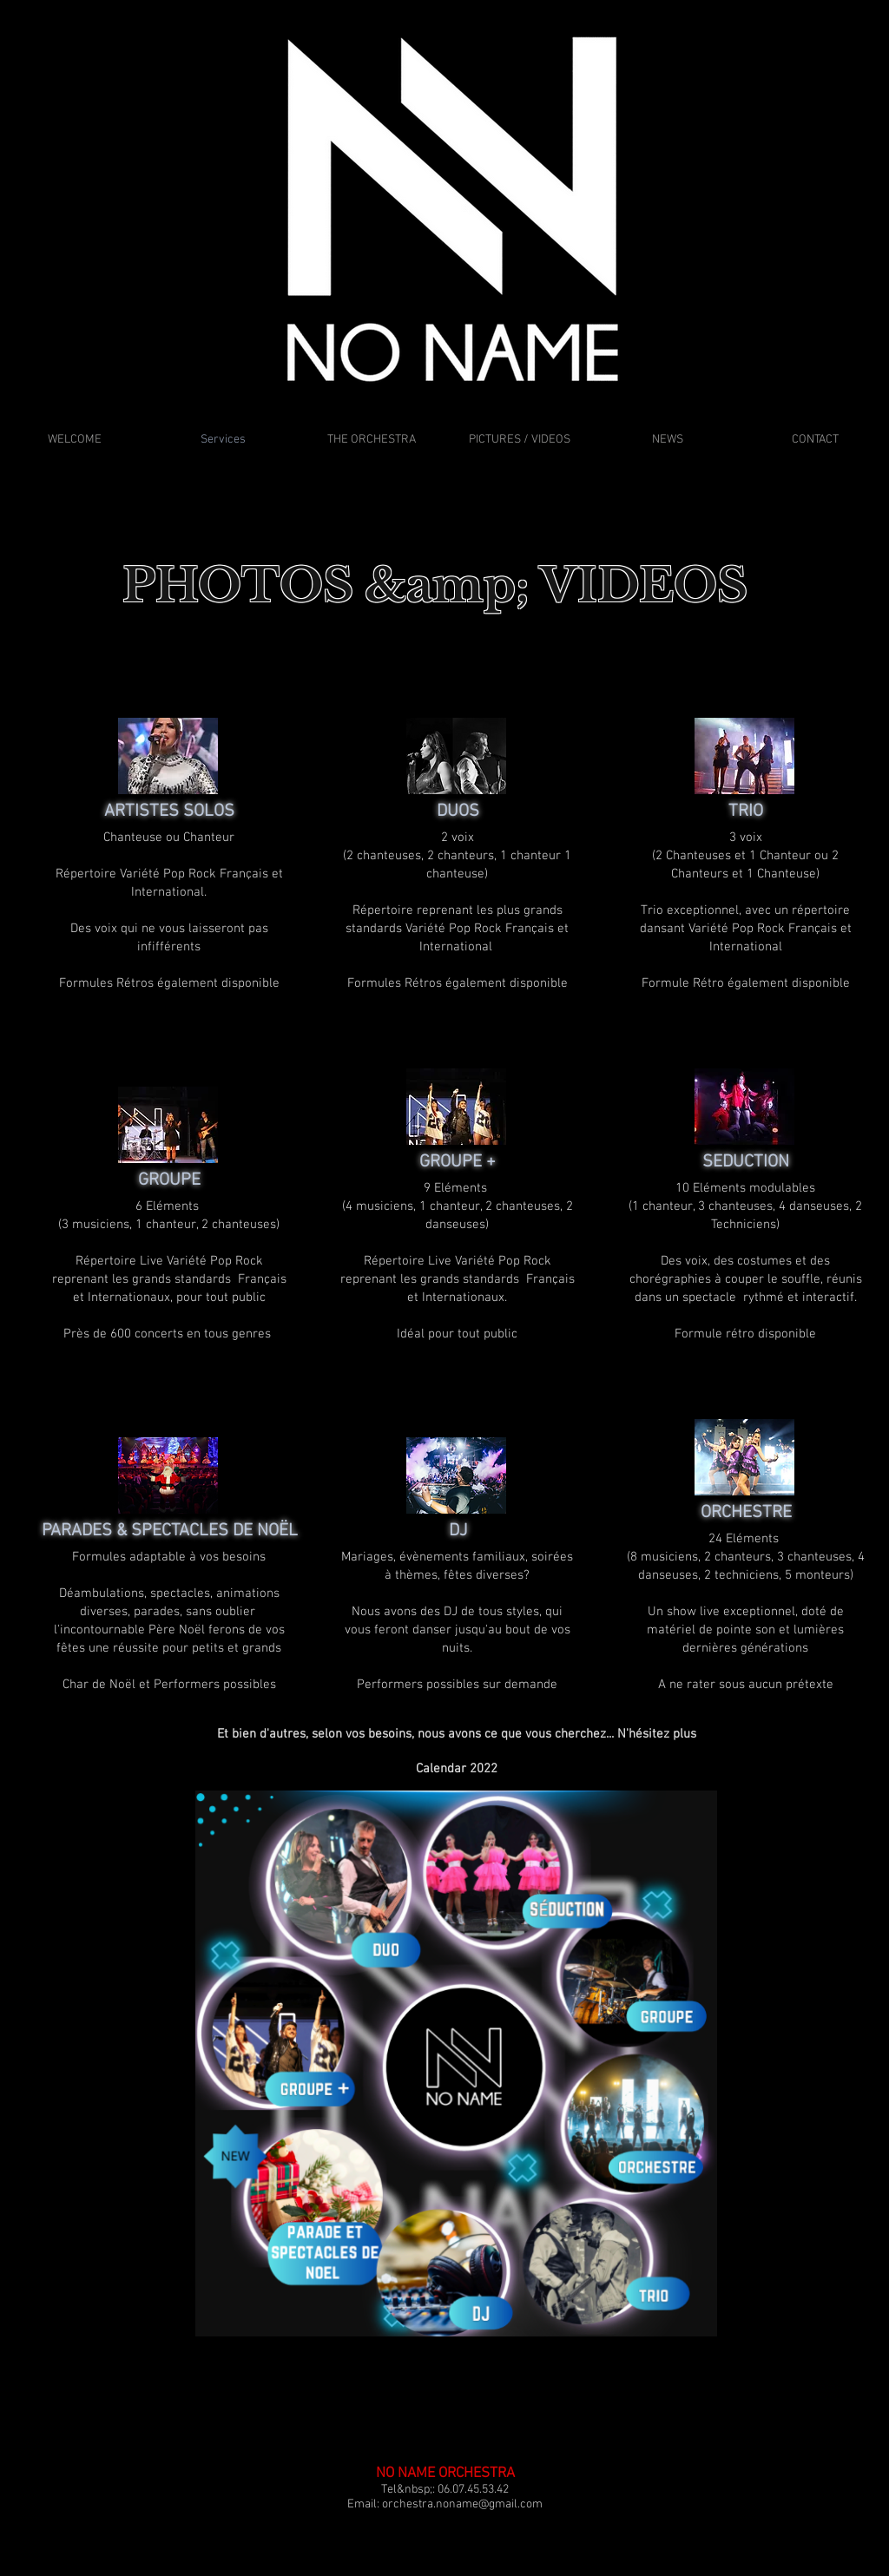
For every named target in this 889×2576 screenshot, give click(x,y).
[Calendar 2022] (456, 1768)
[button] (456, 1734)
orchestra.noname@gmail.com (462, 2504)
